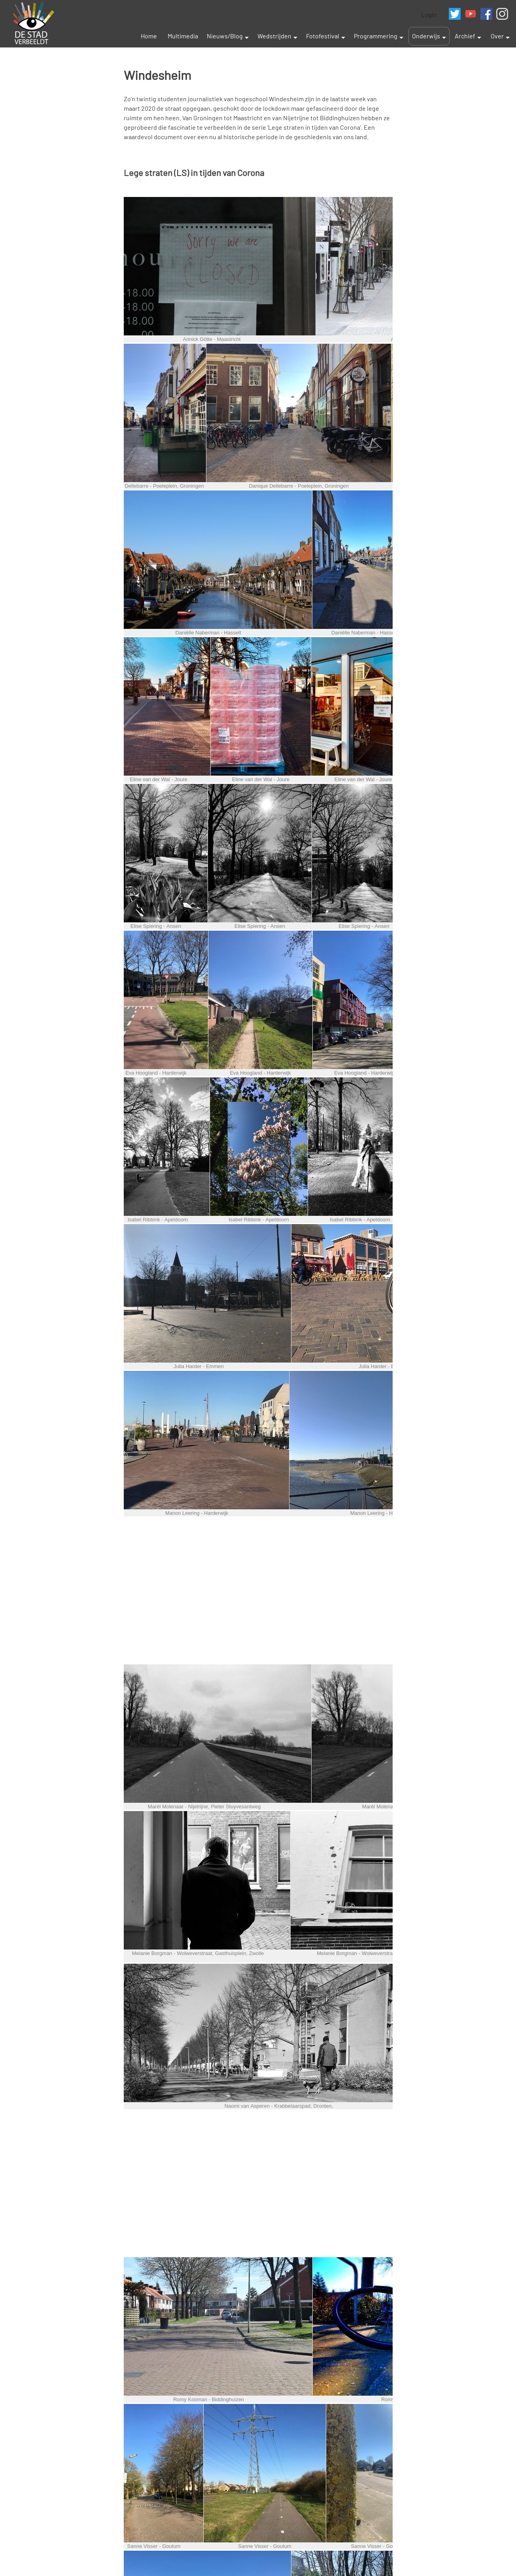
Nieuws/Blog (225, 36)
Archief (465, 36)
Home (149, 36)
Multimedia (183, 36)
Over (497, 36)
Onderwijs (426, 36)
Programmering (375, 36)
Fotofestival (322, 36)
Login (429, 14)
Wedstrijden (274, 36)
